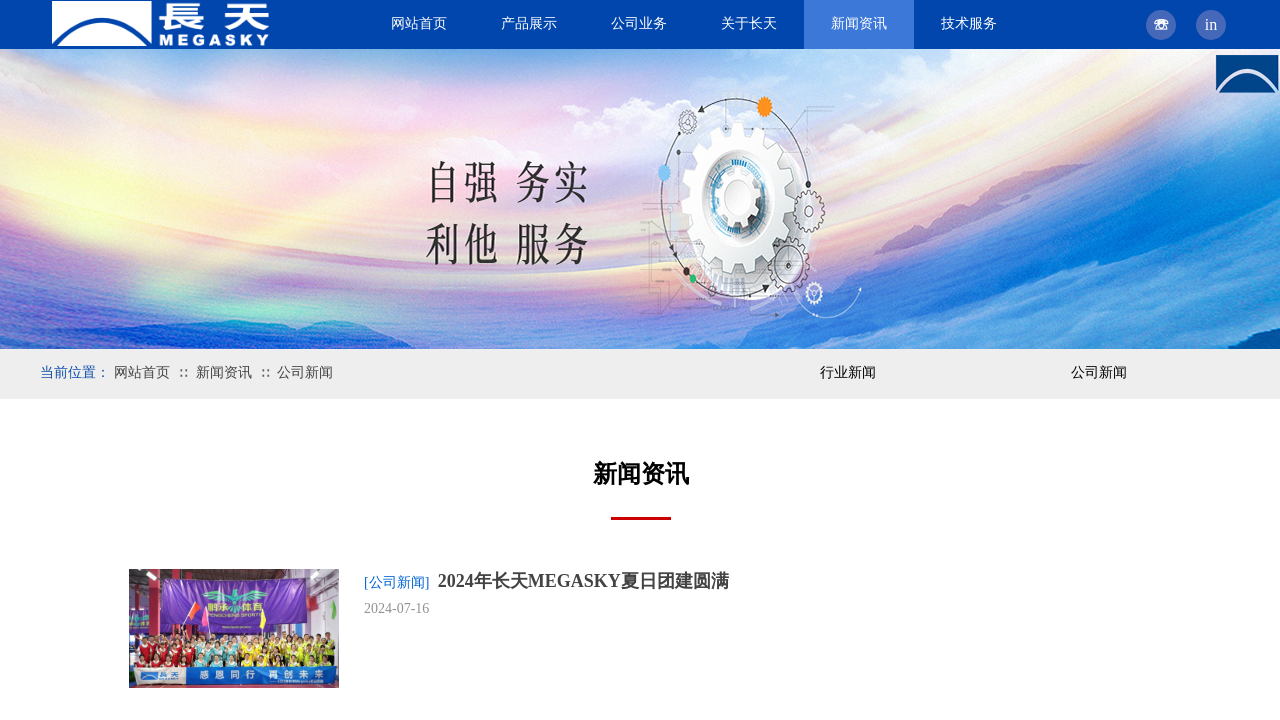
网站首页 (142, 372)
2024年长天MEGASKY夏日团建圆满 (583, 581)
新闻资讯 (224, 372)
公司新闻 (305, 372)
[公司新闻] (396, 582)
